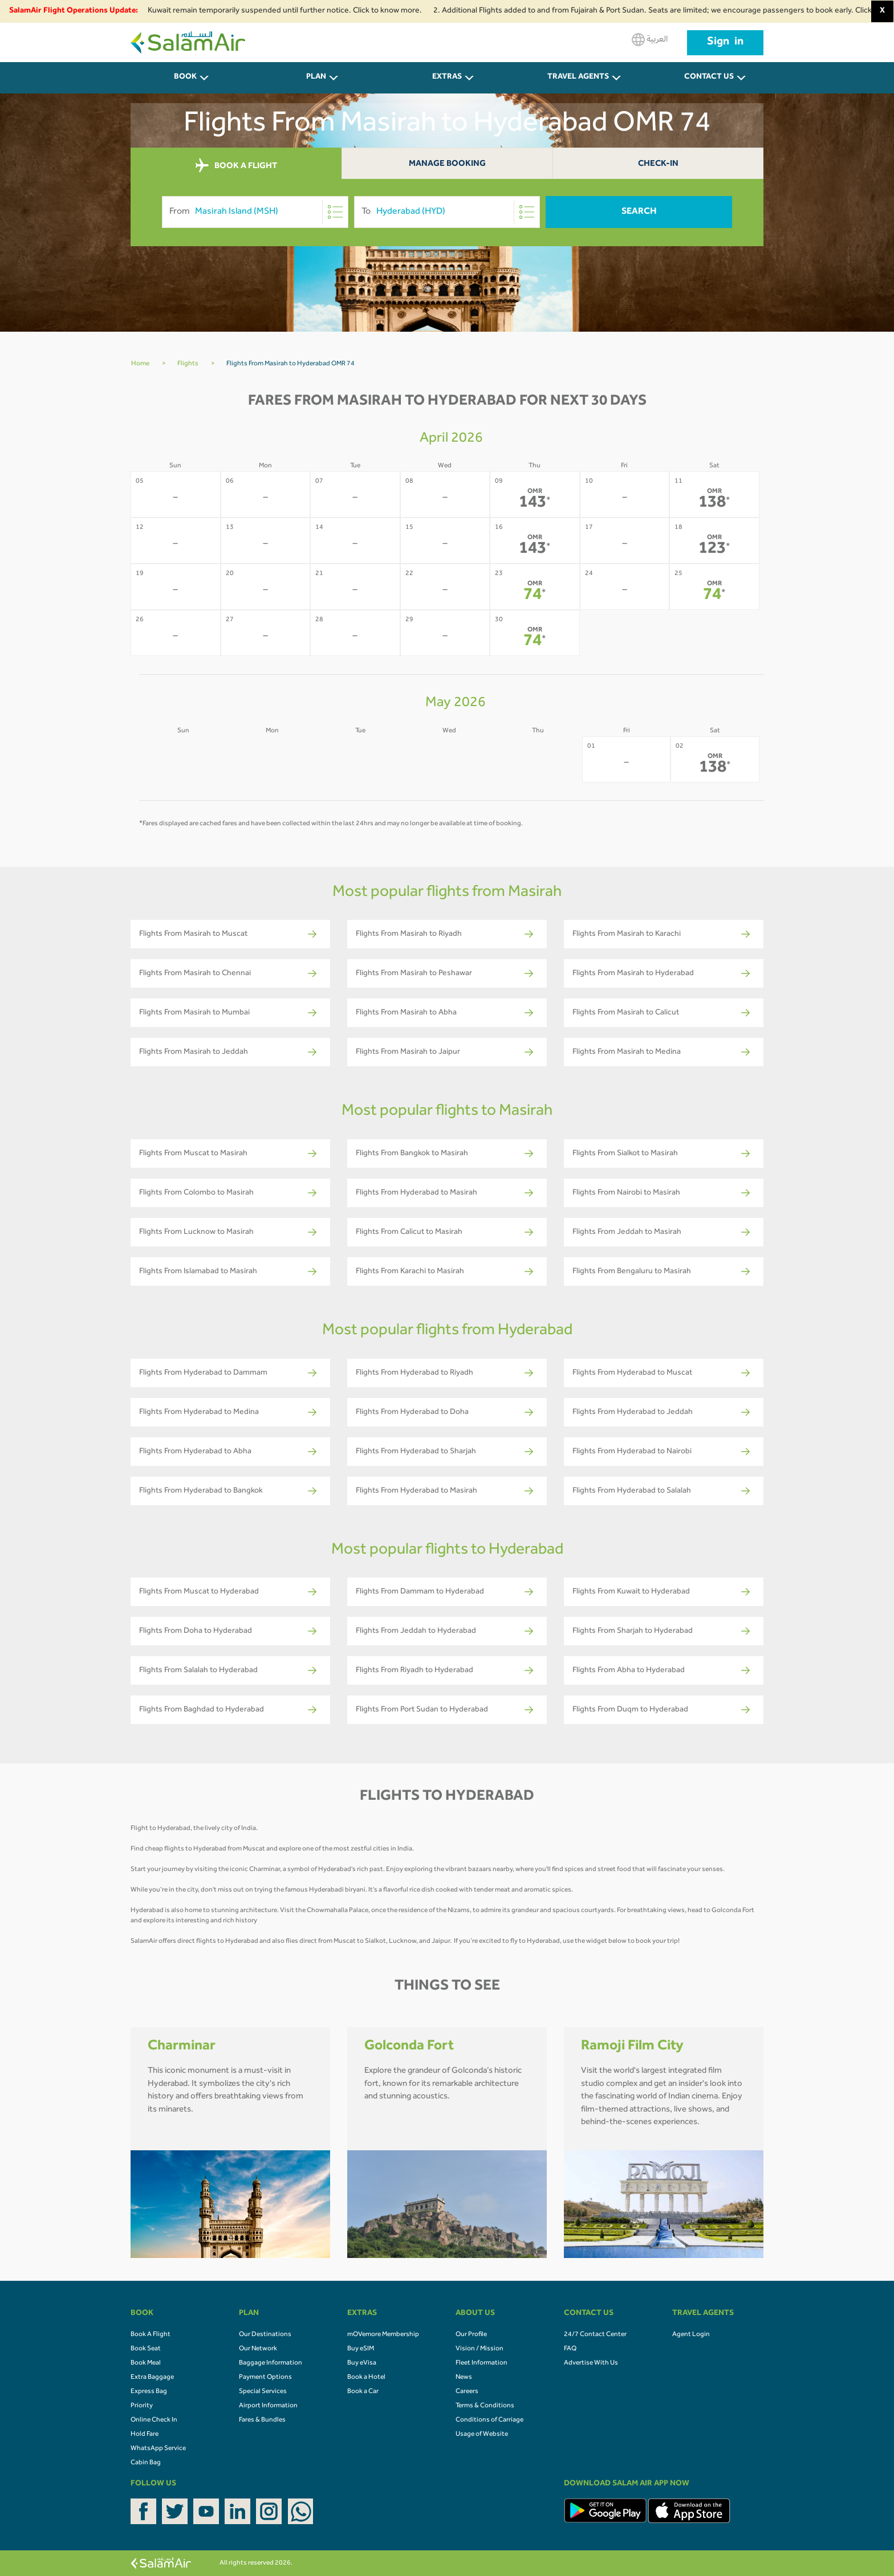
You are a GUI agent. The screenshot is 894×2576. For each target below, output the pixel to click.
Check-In (658, 164)
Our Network (258, 2349)
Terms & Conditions (485, 2406)
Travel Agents (578, 77)
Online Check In (154, 2420)
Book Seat (146, 2349)
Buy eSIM (360, 2349)
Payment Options (265, 2377)
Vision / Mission (479, 2349)
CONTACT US (709, 77)
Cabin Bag (146, 2463)
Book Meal (146, 2363)
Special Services (263, 2391)
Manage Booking (447, 164)
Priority (142, 2406)
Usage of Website (482, 2434)
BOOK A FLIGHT (236, 165)
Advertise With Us (591, 2363)
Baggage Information (270, 2363)
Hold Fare (145, 2434)
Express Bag (149, 2391)
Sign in (725, 42)
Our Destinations (265, 2335)
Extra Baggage (152, 2377)
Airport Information (268, 2406)
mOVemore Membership (383, 2335)
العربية (650, 39)
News (464, 2377)
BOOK (185, 77)
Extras (447, 77)
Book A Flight (150, 2335)
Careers (467, 2391)
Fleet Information (481, 2363)
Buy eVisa (361, 2363)
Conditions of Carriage (489, 2420)
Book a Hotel (366, 2377)
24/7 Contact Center (595, 2335)
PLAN (316, 77)
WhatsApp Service (158, 2448)
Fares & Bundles (262, 2420)
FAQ (570, 2349)
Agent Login (691, 2335)
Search (639, 212)
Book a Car (363, 2391)
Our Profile (471, 2335)
